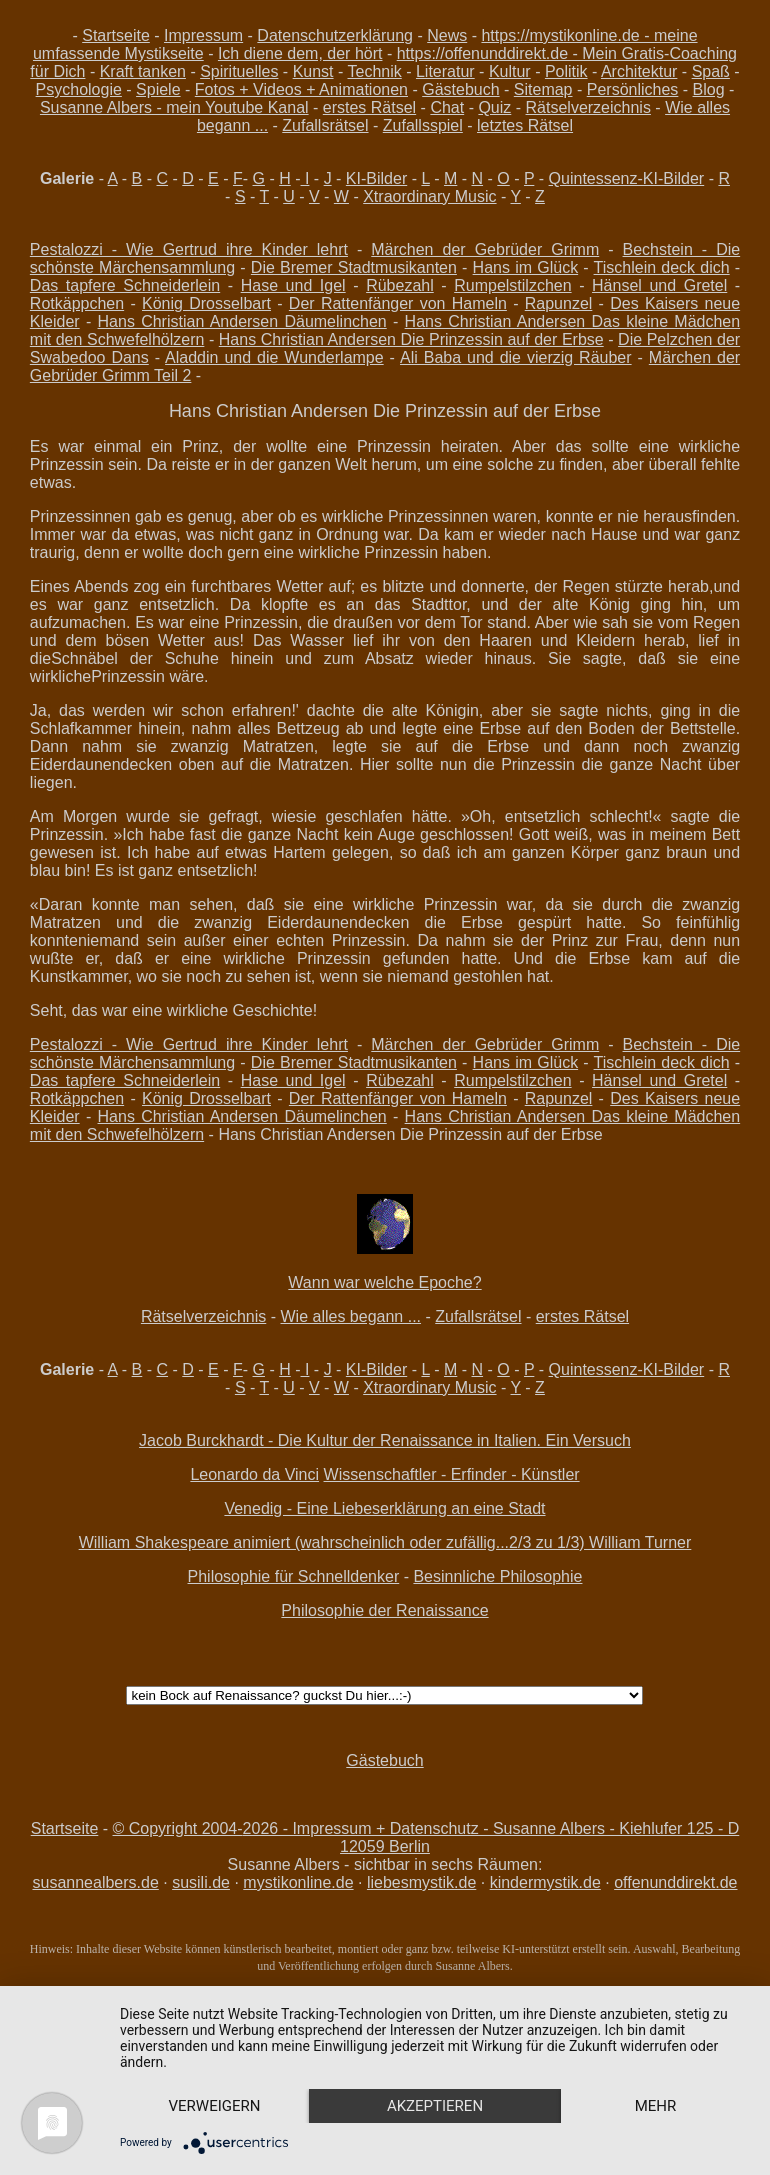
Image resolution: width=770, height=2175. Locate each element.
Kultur (510, 71)
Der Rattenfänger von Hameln (398, 303)
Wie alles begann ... (351, 1316)
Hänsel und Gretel (659, 285)
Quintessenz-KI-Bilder (627, 178)
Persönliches (633, 89)
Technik (375, 71)
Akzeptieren (435, 2106)
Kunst (313, 71)
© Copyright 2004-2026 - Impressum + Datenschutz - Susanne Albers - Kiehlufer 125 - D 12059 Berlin (426, 1837)
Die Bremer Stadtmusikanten (354, 267)
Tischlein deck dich (662, 267)
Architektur (639, 71)
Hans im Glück (526, 267)
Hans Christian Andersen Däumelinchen (242, 321)
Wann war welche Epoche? (384, 1282)
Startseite (116, 35)
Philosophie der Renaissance (384, 1610)
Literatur (445, 71)
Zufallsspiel (423, 125)
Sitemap (543, 89)
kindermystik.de (545, 1882)
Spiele (158, 89)
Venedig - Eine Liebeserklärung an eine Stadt (384, 1508)
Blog (709, 89)
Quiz (494, 107)
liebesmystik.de (421, 1882)
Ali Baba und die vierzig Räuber (516, 357)
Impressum (203, 35)
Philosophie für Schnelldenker (294, 1576)
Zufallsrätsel (325, 125)
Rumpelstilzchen (512, 285)
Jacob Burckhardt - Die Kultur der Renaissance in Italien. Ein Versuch (385, 1440)
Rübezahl (400, 285)
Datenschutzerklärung (335, 35)
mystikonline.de (298, 1882)
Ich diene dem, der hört (300, 53)
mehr (656, 2106)
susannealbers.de (95, 1882)
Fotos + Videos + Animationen (301, 89)
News (447, 35)
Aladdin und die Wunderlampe (274, 357)
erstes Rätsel (369, 107)
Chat (447, 107)
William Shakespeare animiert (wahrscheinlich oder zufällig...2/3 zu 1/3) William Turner (385, 1542)
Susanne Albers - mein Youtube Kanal (174, 107)
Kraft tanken (143, 71)
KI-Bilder (376, 178)
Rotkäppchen (77, 303)
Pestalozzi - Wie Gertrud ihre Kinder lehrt (189, 249)
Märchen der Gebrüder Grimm (485, 249)
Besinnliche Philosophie (497, 1576)
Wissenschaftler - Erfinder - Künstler (452, 1474)
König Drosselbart (206, 303)
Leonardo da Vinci (254, 1474)
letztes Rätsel (525, 125)
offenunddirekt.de (675, 1882)
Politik (566, 71)
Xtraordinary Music (429, 196)
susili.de (201, 1882)
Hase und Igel (293, 285)
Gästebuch (460, 89)
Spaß (711, 71)
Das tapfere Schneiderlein (125, 285)
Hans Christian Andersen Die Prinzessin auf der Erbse (411, 339)
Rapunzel (559, 303)
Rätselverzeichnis (588, 107)
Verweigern (215, 2106)
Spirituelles (239, 71)
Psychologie (79, 89)
